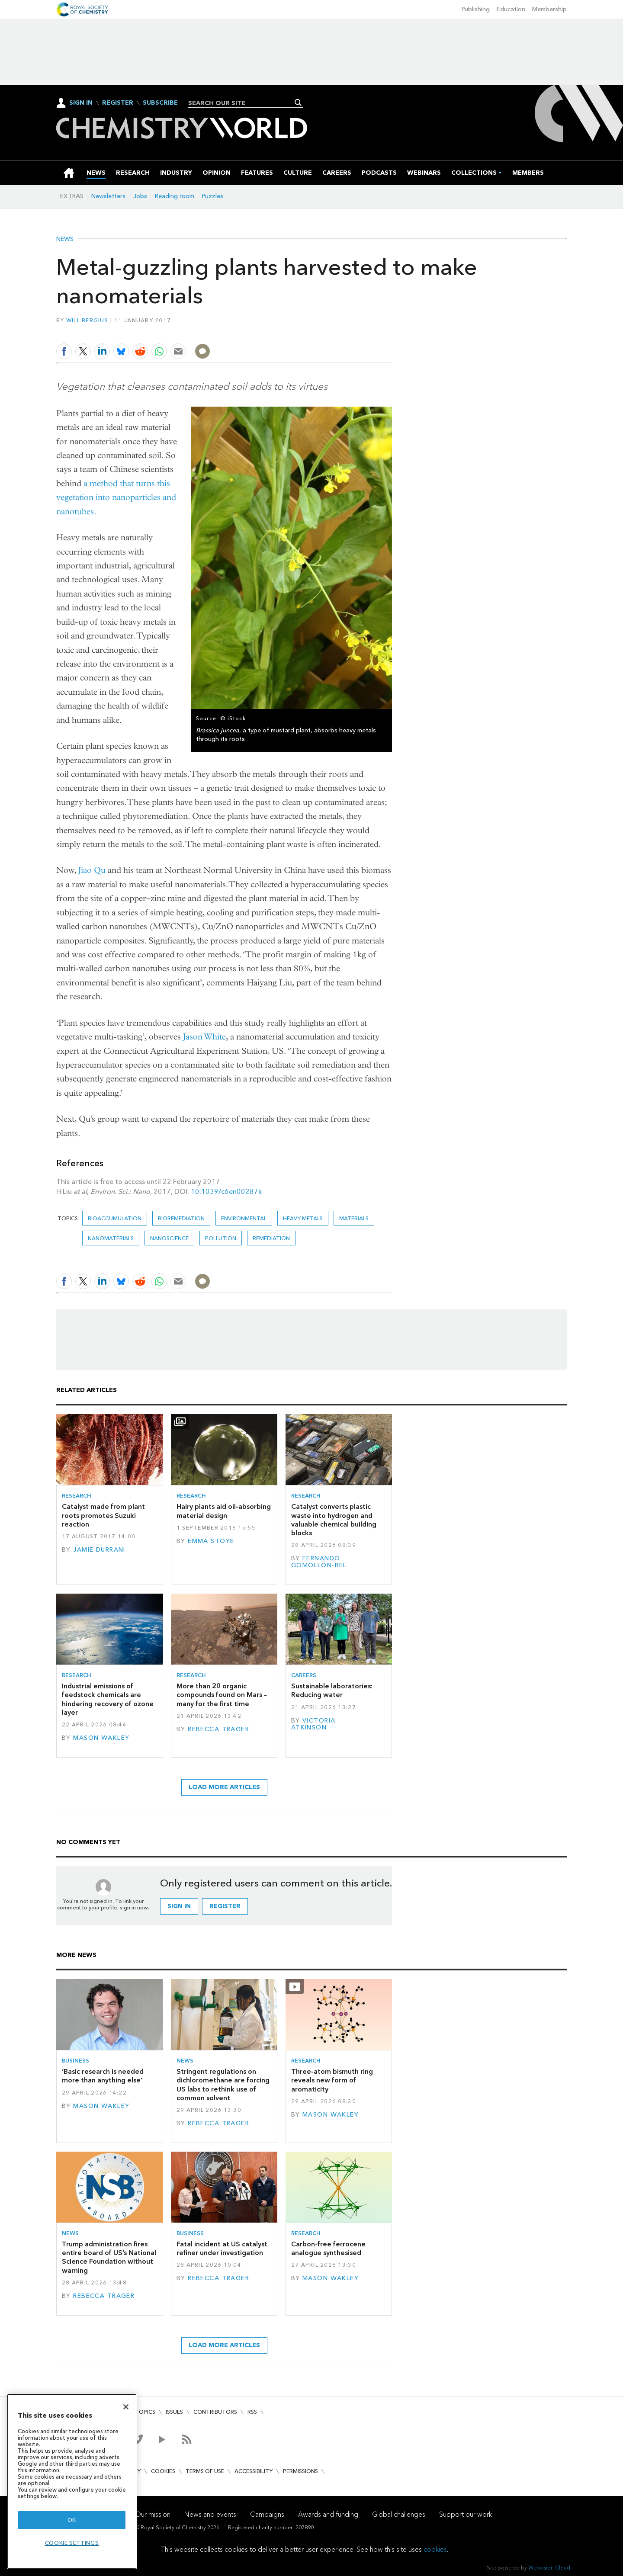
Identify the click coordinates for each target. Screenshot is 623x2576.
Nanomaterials (111, 1238)
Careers (303, 1675)
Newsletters (108, 196)
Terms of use (205, 2471)
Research (76, 1495)
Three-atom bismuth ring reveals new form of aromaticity (332, 2080)
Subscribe (160, 102)
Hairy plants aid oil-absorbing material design (224, 1510)
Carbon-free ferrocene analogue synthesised (328, 2248)
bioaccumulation (114, 1218)
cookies (435, 2549)
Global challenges (398, 2514)
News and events (210, 2514)
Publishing (476, 9)
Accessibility (253, 2471)
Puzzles (212, 196)
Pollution (220, 1238)
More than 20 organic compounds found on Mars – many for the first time (222, 1695)
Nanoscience (169, 1238)
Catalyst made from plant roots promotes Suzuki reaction (103, 1515)
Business (75, 2060)
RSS (252, 2412)
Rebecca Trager (218, 1729)
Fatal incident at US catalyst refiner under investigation (222, 2248)
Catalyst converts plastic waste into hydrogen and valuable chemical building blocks (333, 1519)
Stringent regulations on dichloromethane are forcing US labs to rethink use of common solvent (223, 2084)
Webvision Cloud (549, 2567)
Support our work (465, 2514)
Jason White (204, 1037)
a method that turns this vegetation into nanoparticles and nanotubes (116, 497)
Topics (145, 2412)
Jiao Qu (92, 870)
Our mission (152, 2514)
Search (298, 102)
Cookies (163, 2471)
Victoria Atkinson (313, 1724)
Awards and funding (328, 2514)
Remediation (271, 1238)
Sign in (179, 1906)
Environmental (244, 1218)
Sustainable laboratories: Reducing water (332, 1690)
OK (71, 2520)
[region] (72, 2481)
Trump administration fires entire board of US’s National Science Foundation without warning (109, 2257)
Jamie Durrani (99, 1549)
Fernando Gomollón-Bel (319, 1562)
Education (511, 9)
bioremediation (181, 1218)
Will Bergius (87, 320)
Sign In (81, 102)
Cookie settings (72, 2543)
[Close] (125, 2406)
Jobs (140, 196)
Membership (549, 9)
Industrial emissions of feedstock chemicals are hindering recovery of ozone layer (108, 1699)
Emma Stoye (211, 1541)
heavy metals (303, 1218)
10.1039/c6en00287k (226, 1191)
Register (117, 102)
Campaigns (267, 2514)
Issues (174, 2412)
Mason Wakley (101, 1738)
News (65, 239)
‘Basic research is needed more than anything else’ (103, 2075)
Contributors (215, 2412)
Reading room (174, 196)
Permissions (300, 2471)
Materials (354, 1218)
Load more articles (224, 1787)
